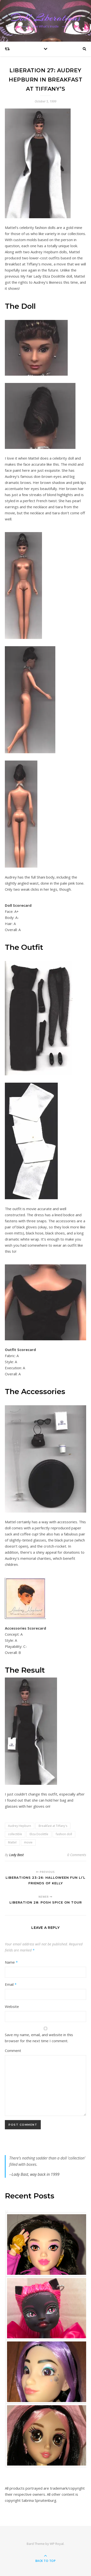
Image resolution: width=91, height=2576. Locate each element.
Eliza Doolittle (39, 1834)
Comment (13, 2050)
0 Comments (76, 1854)
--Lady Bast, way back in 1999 (34, 2174)
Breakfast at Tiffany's (53, 1826)
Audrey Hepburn (19, 1826)
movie (28, 1842)
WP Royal (57, 2543)
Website (12, 2006)
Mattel (12, 1842)
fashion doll (64, 1834)
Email (11, 1984)
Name (11, 1962)
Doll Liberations (46, 17)
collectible (15, 1834)
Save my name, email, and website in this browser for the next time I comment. (39, 2037)
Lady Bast (16, 1854)
